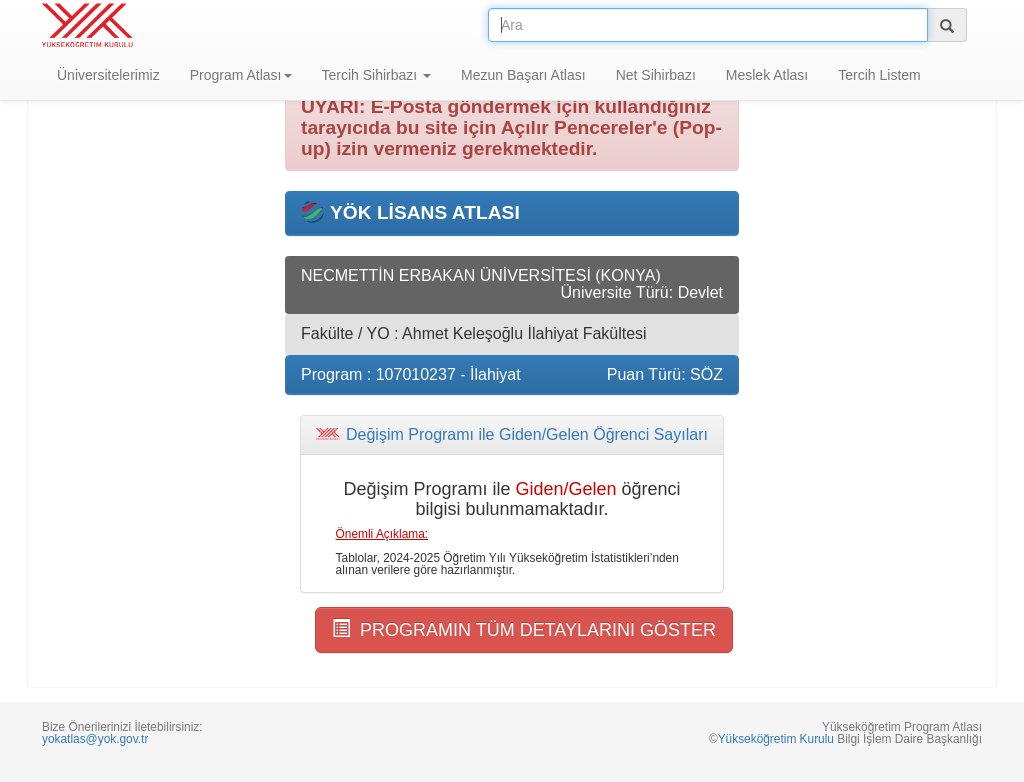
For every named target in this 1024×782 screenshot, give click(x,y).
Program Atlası (241, 75)
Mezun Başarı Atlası (523, 75)
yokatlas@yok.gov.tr (95, 739)
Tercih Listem (879, 75)
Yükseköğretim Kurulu (776, 739)
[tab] (512, 435)
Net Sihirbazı (656, 75)
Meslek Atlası (767, 75)
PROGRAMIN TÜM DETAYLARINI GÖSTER (524, 629)
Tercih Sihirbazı (377, 75)
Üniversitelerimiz (108, 75)
